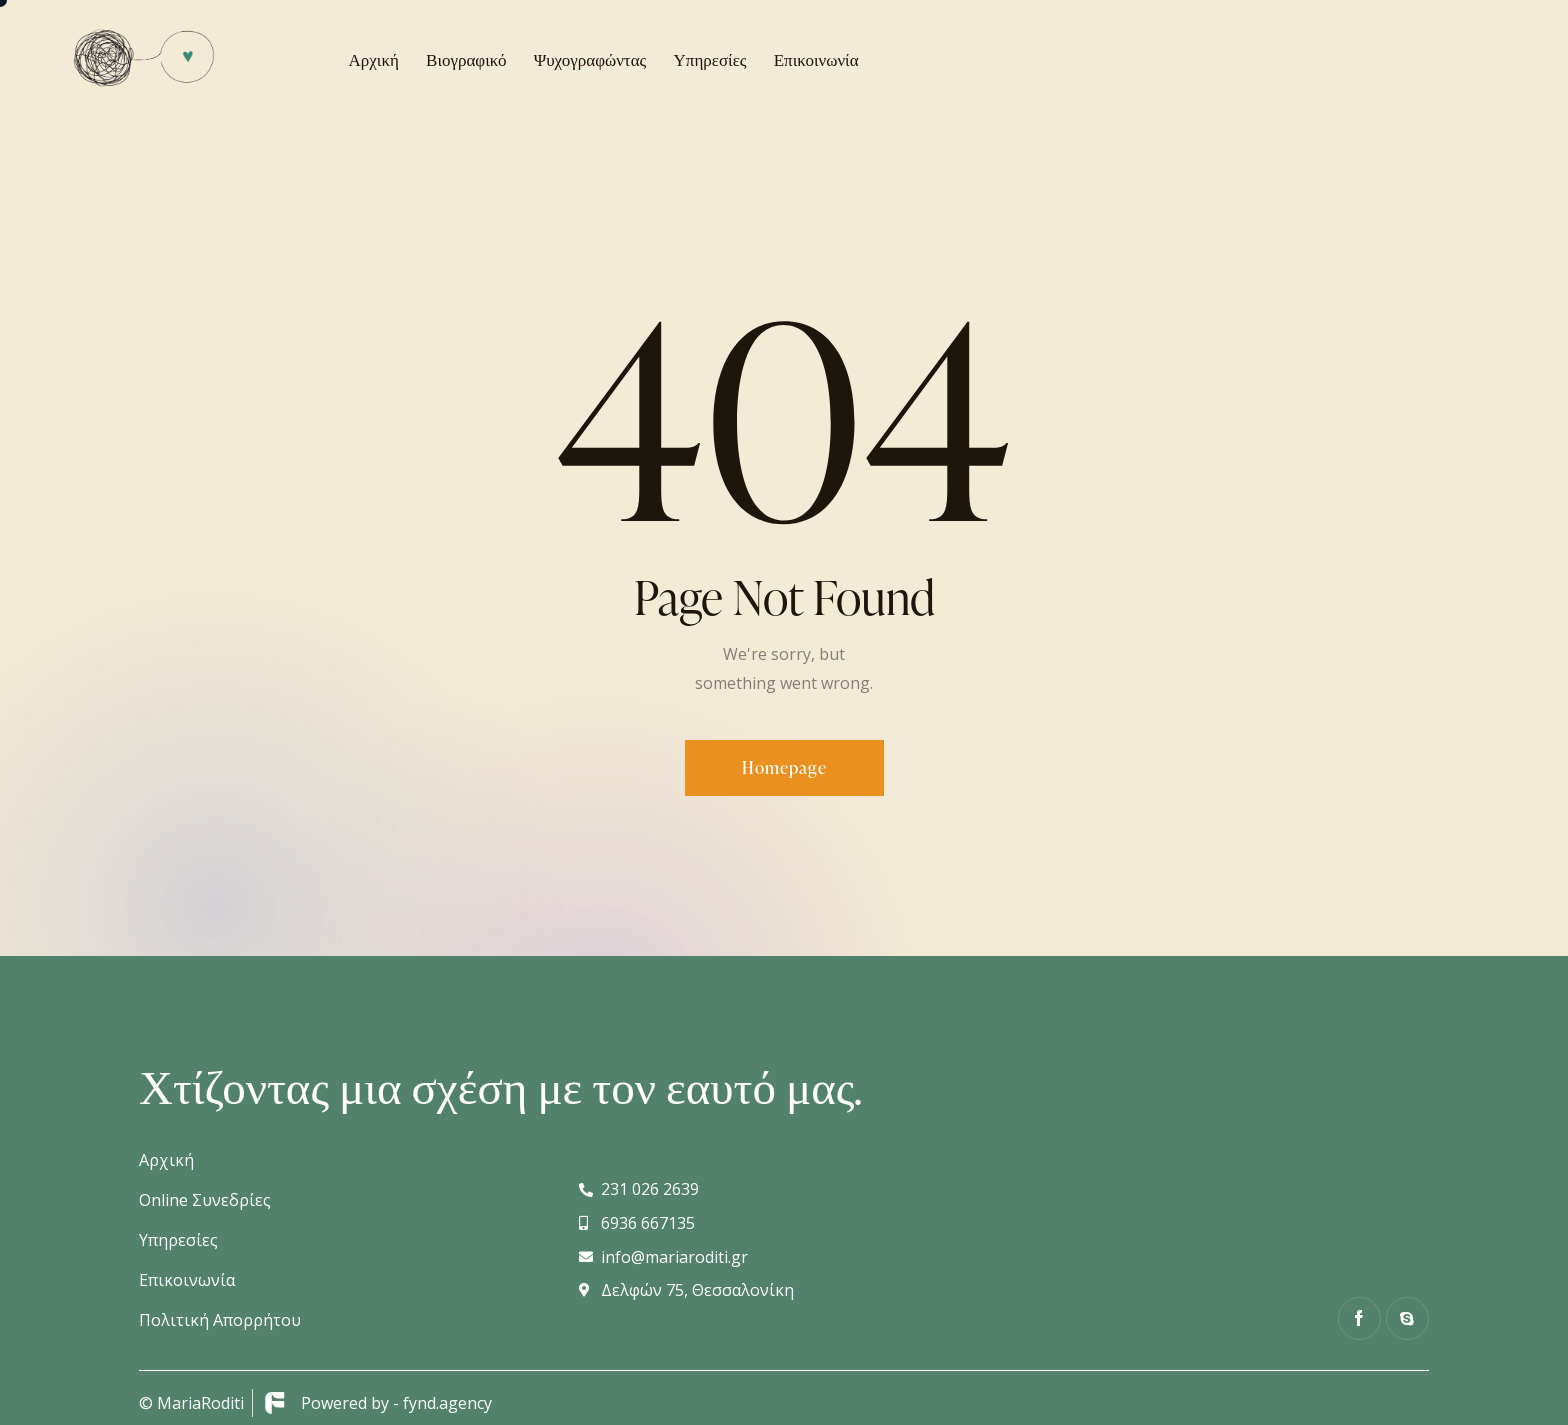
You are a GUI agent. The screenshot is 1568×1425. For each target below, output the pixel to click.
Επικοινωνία (187, 1280)
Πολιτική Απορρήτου (220, 1320)
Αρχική (166, 1160)
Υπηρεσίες (178, 1240)
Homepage (784, 767)
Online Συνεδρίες (205, 1200)
